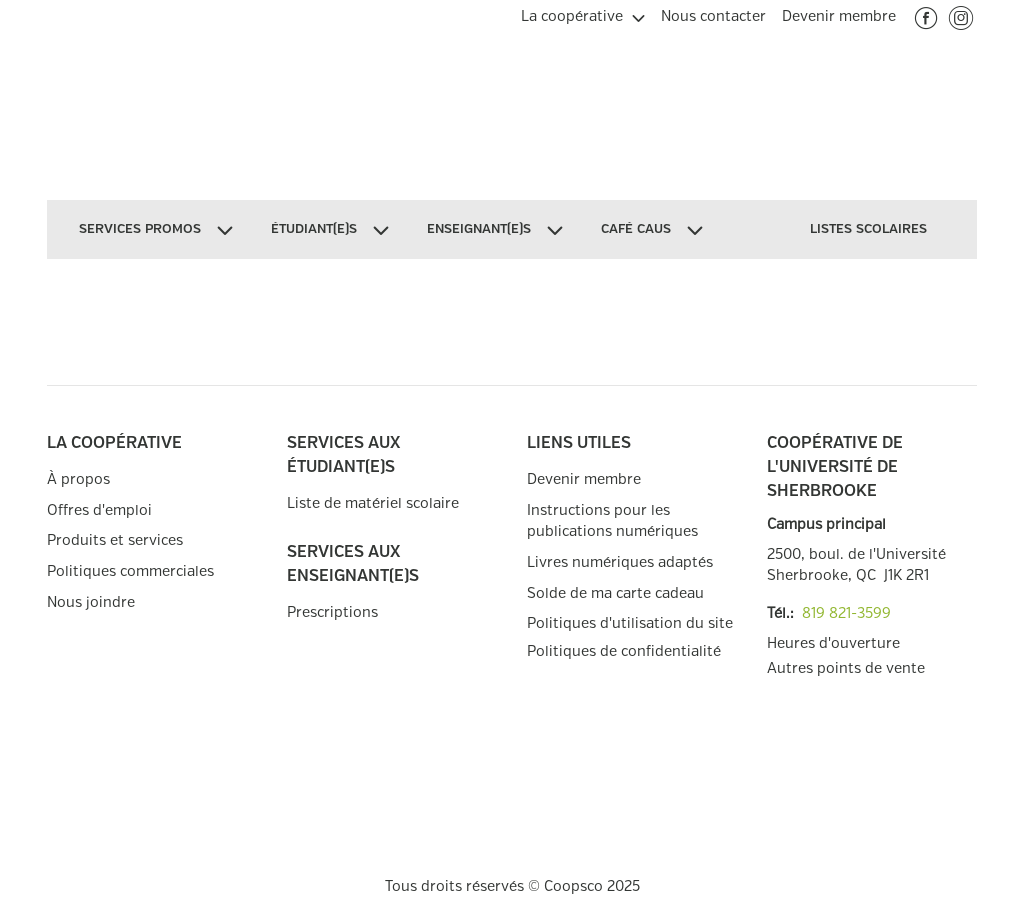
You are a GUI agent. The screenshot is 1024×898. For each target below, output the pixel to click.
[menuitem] (583, 14)
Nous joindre (91, 602)
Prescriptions (332, 612)
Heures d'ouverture (833, 643)
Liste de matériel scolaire (373, 503)
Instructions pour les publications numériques (612, 521)
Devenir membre (584, 479)
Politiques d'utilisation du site (630, 623)
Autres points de (846, 669)
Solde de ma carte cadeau (615, 593)
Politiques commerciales (130, 571)
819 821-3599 (846, 613)
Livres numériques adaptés (620, 562)
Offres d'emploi (99, 510)
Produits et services (115, 540)
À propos (78, 479)
